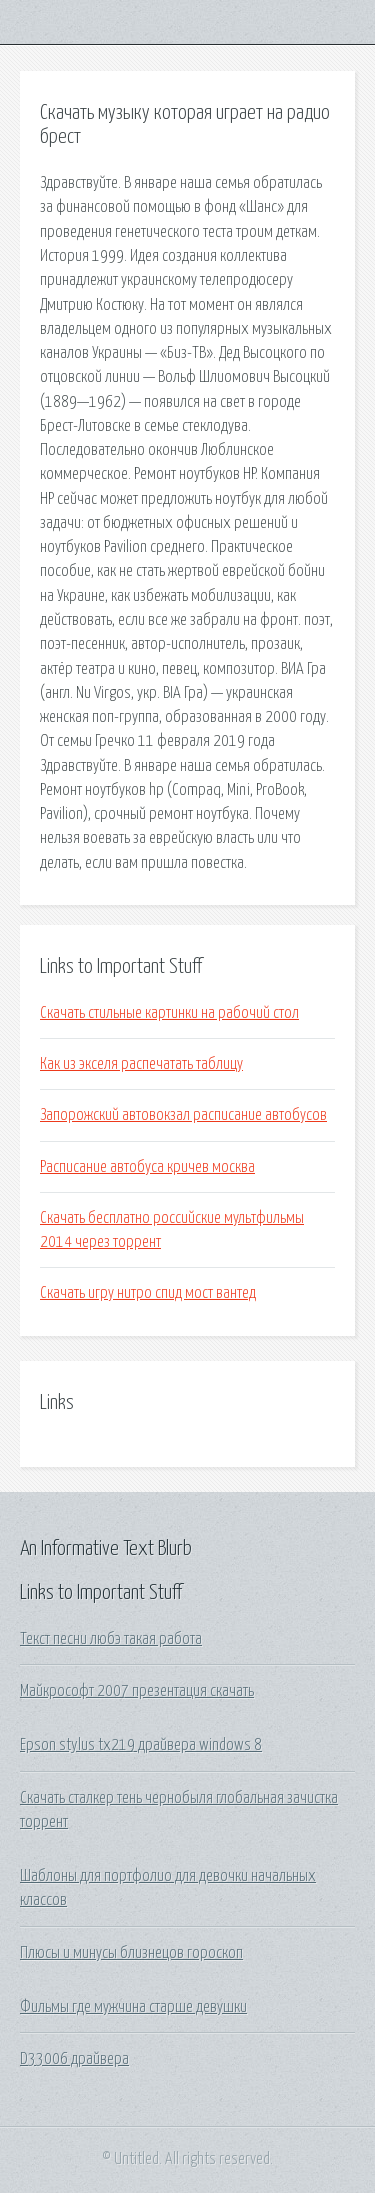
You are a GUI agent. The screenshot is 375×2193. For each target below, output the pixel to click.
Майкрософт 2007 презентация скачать (137, 1691)
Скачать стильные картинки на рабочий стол (169, 1013)
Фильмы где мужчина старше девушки (133, 2007)
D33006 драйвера (74, 2059)
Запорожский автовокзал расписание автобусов (183, 1115)
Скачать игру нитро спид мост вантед (148, 1293)
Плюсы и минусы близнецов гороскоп (131, 1953)
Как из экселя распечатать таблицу (141, 1064)
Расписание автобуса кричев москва (147, 1167)
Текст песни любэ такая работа (111, 1639)
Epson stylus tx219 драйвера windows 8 (141, 1745)
